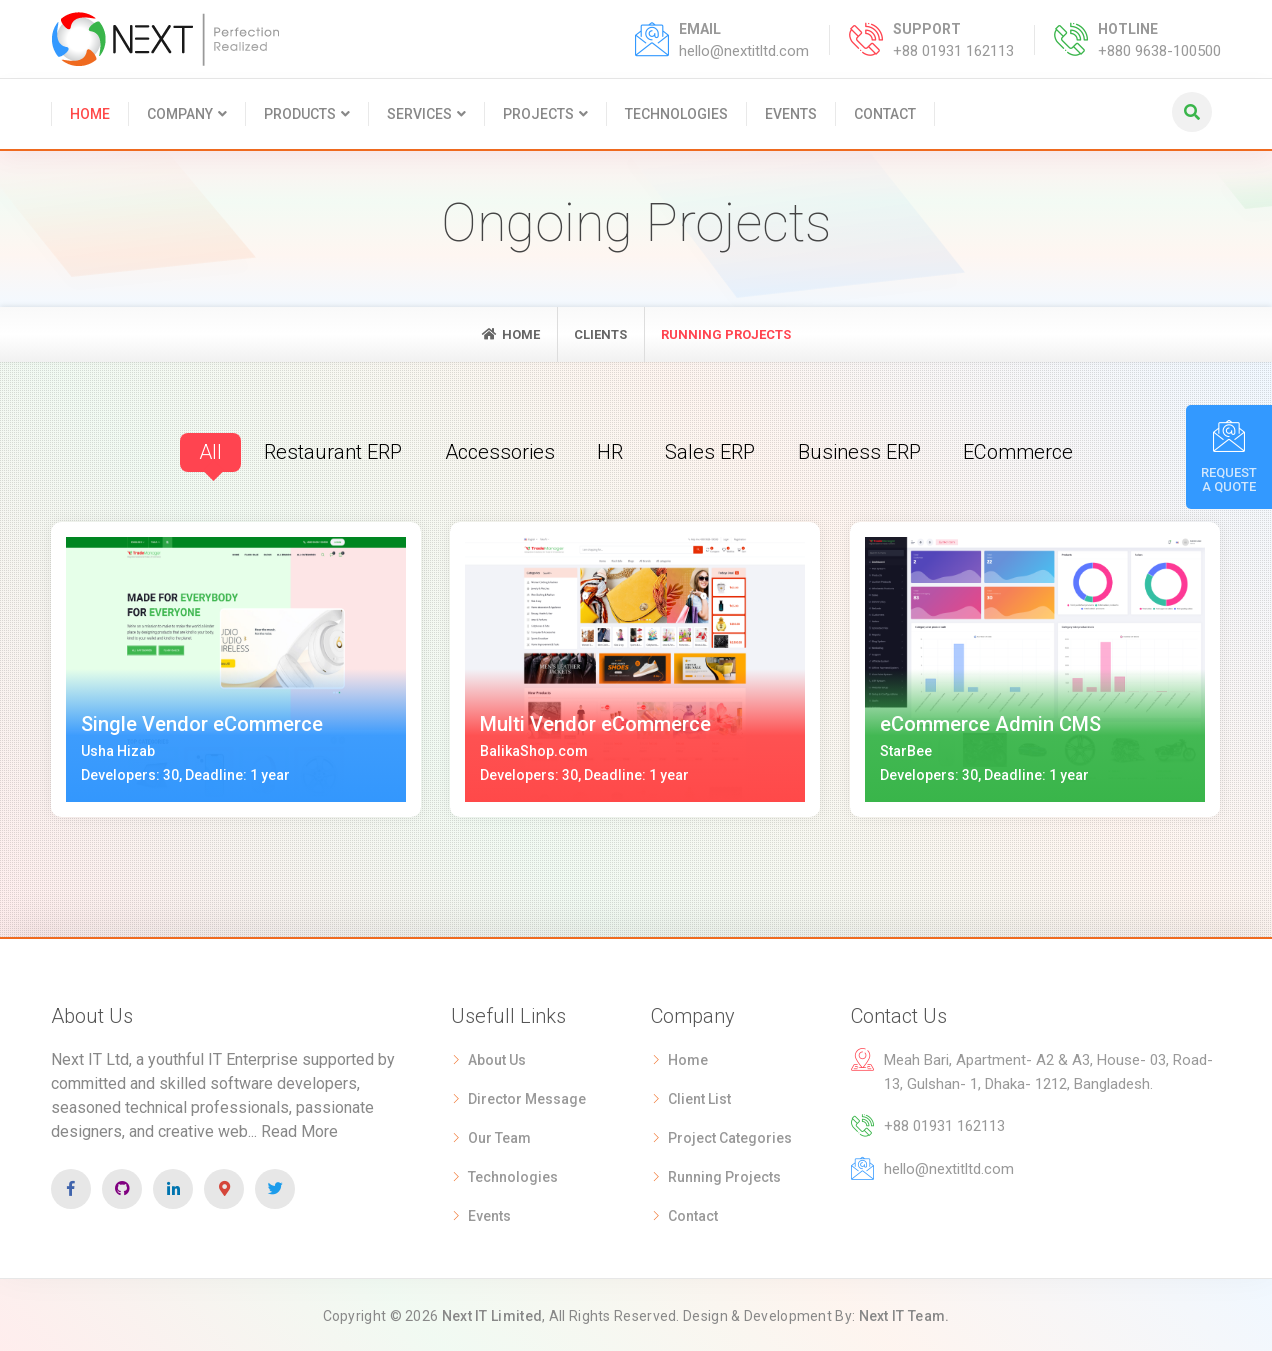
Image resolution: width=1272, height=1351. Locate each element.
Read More (299, 1129)
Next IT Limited (492, 1314)
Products (300, 114)
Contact (885, 114)
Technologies (676, 114)
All (202, 451)
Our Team (499, 1136)
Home (90, 114)
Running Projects (724, 1175)
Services (419, 114)
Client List (699, 1097)
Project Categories (730, 1136)
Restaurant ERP (326, 451)
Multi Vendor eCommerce (595, 723)
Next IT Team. (904, 1314)
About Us (497, 1058)
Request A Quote (1229, 457)
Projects (538, 114)
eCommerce (1025, 451)
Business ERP (862, 451)
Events (791, 114)
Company (180, 114)
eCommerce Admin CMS (990, 723)
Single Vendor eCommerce (202, 723)
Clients (600, 334)
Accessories (496, 451)
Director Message (527, 1097)
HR (608, 451)
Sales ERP (710, 451)
